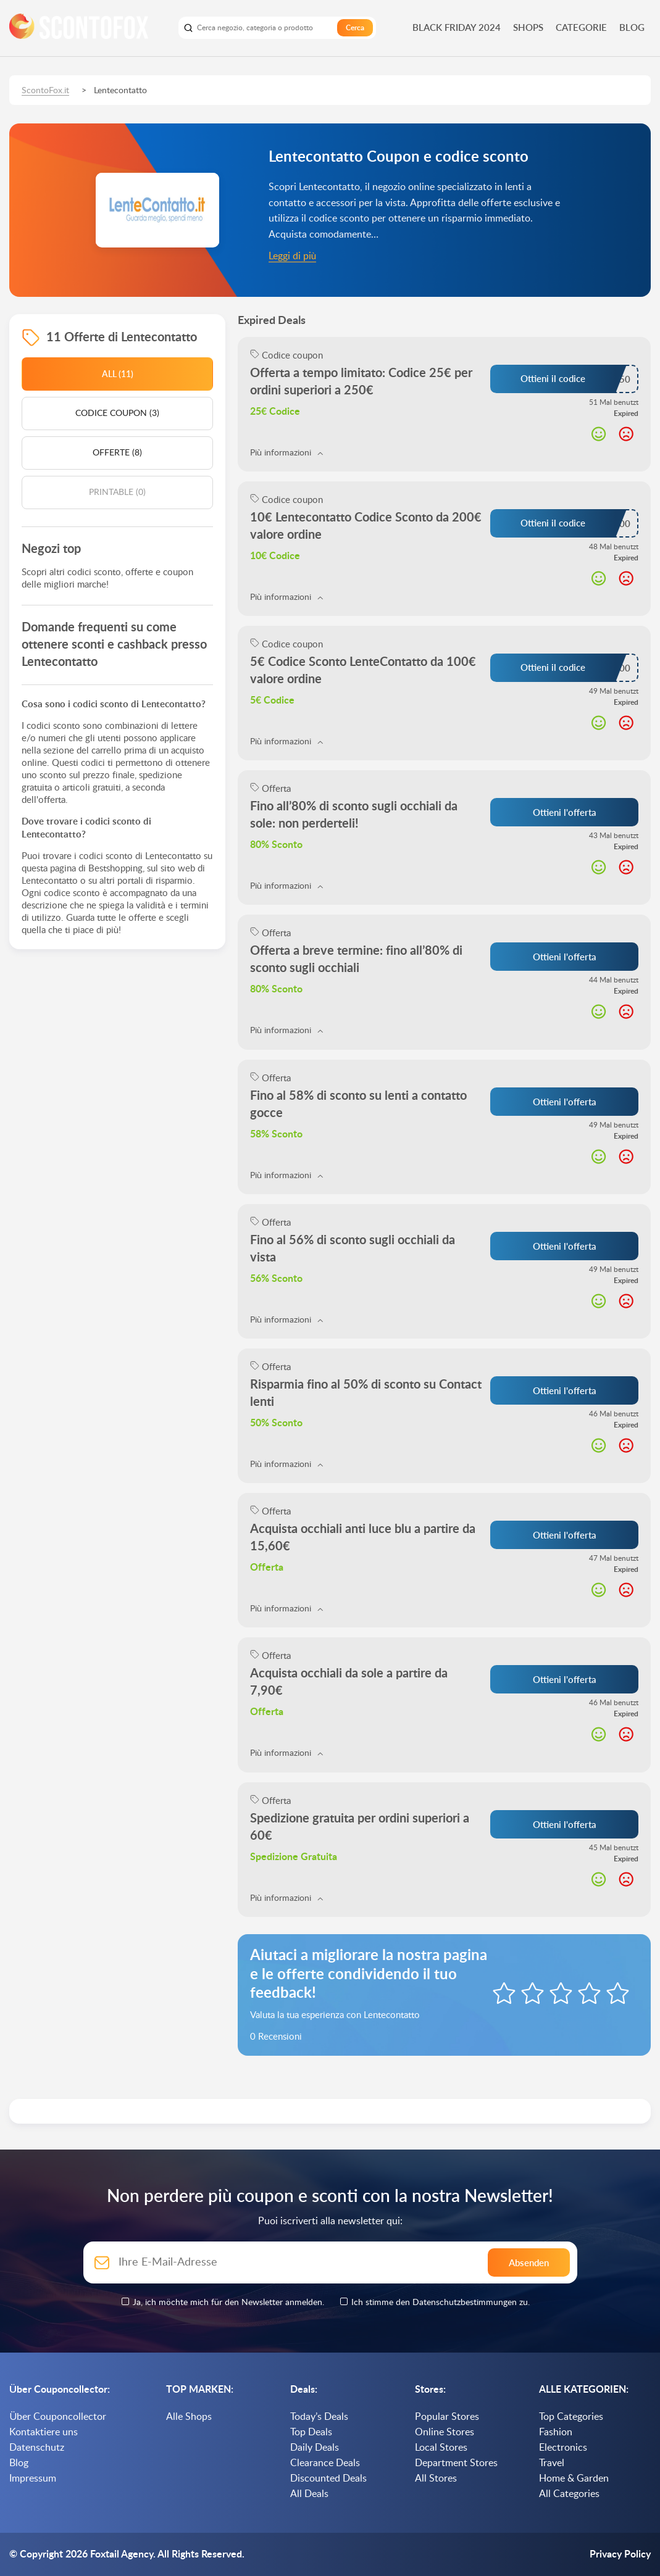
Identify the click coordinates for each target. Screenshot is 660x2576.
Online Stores (444, 2432)
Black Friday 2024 (456, 27)
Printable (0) (117, 492)
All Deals (309, 2494)
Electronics (563, 2448)
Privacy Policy (620, 2554)
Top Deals (311, 2432)
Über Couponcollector (57, 2417)
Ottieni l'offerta (564, 812)
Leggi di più (292, 256)
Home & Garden (574, 2478)
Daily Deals (314, 2448)
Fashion (555, 2432)
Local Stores (441, 2448)
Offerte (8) (117, 453)
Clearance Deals (325, 2463)
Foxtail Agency (121, 2554)
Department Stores (456, 2463)
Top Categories (571, 2417)
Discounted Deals (328, 2478)
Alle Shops (189, 2417)
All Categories (569, 2494)
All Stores (436, 2478)
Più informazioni (286, 453)
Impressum (32, 2478)
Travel (551, 2463)
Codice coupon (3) (117, 413)
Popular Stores (447, 2417)
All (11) (117, 373)
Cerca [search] (355, 27)
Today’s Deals (319, 2417)
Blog (632, 27)
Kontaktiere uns (43, 2432)
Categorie (581, 27)
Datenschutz (36, 2448)
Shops (528, 27)
